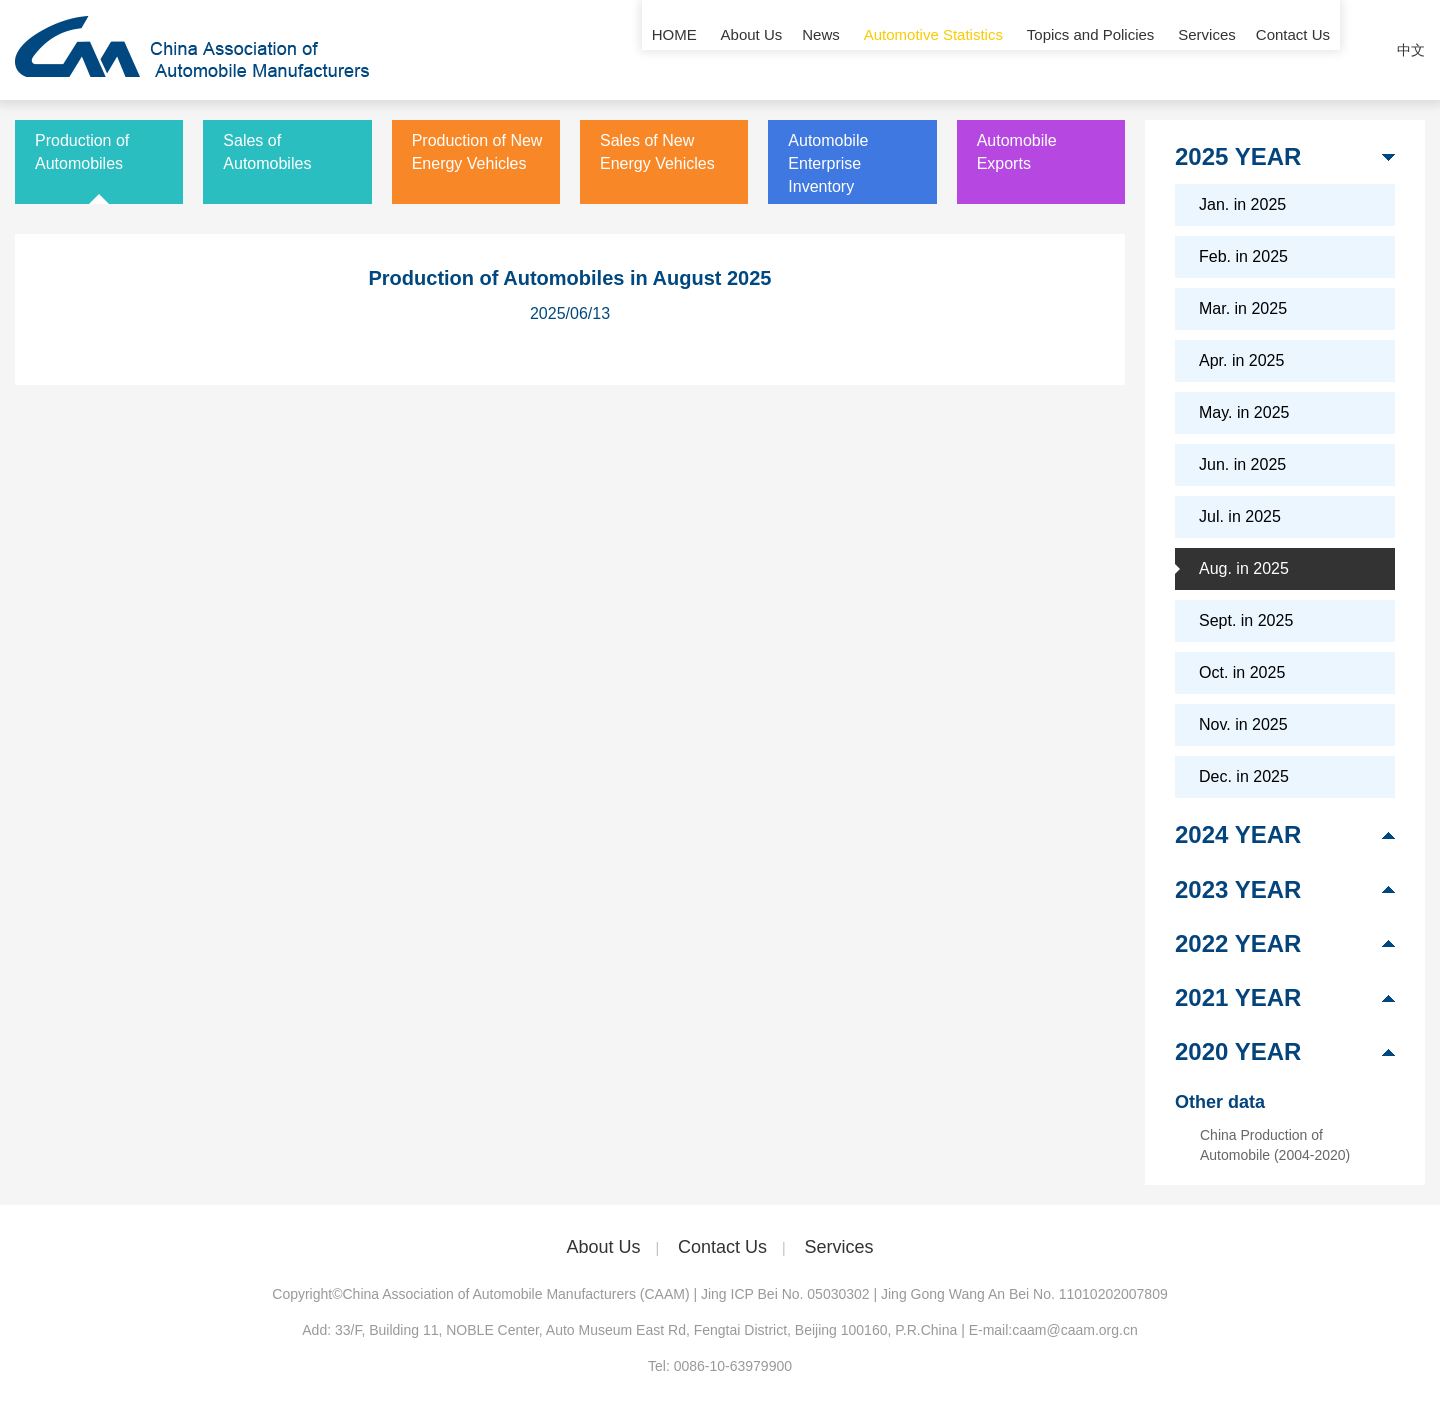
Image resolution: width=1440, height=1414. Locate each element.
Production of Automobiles (82, 152)
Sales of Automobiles (267, 152)
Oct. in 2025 (1242, 672)
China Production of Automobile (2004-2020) (1275, 1145)
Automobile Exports (1017, 152)
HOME (674, 49)
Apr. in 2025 (1241, 360)
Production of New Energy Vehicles (477, 152)
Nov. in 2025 (1243, 724)
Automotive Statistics (933, 49)
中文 (1411, 50)
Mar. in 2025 (1243, 308)
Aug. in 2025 (1244, 568)
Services (1207, 49)
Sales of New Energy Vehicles (657, 152)
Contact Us (1293, 49)
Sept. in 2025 (1246, 620)
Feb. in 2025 (1243, 256)
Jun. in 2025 (1242, 464)
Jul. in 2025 (1240, 516)
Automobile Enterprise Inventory (828, 163)
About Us (752, 49)
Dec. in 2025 (1244, 776)
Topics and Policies (1091, 49)
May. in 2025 (1244, 412)
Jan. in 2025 (1242, 204)
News (821, 49)
